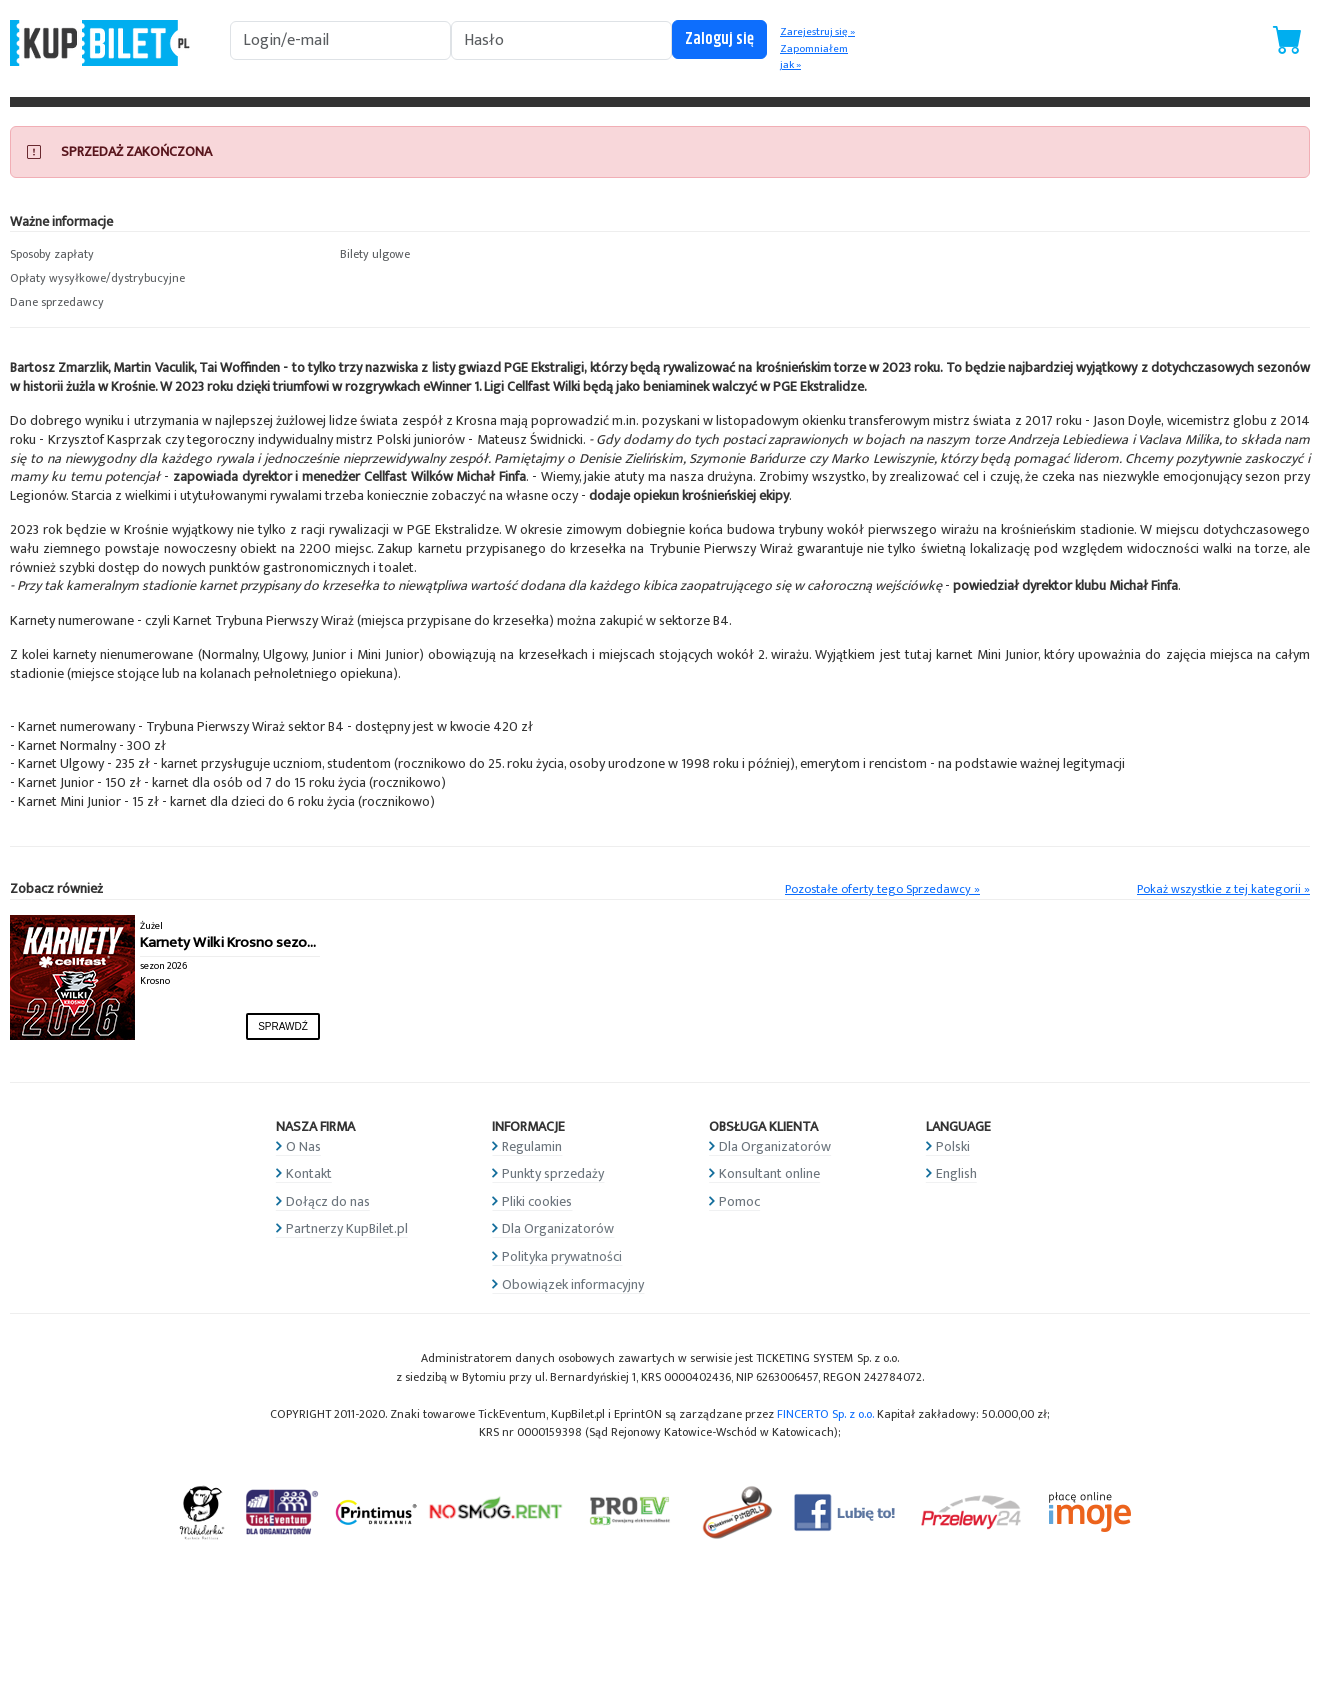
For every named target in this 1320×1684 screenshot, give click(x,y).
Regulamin (532, 1146)
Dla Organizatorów (558, 1228)
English (956, 1173)
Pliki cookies (537, 1201)
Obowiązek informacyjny (573, 1284)
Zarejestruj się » (817, 32)
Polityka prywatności (562, 1256)
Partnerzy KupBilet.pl (347, 1228)
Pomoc (739, 1201)
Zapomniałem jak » (814, 57)
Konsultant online (769, 1173)
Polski (953, 1146)
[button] (165, 255)
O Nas (303, 1146)
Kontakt (309, 1173)
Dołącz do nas (328, 1201)
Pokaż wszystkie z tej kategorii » (1223, 889)
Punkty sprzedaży (553, 1173)
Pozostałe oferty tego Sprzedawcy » (882, 889)
